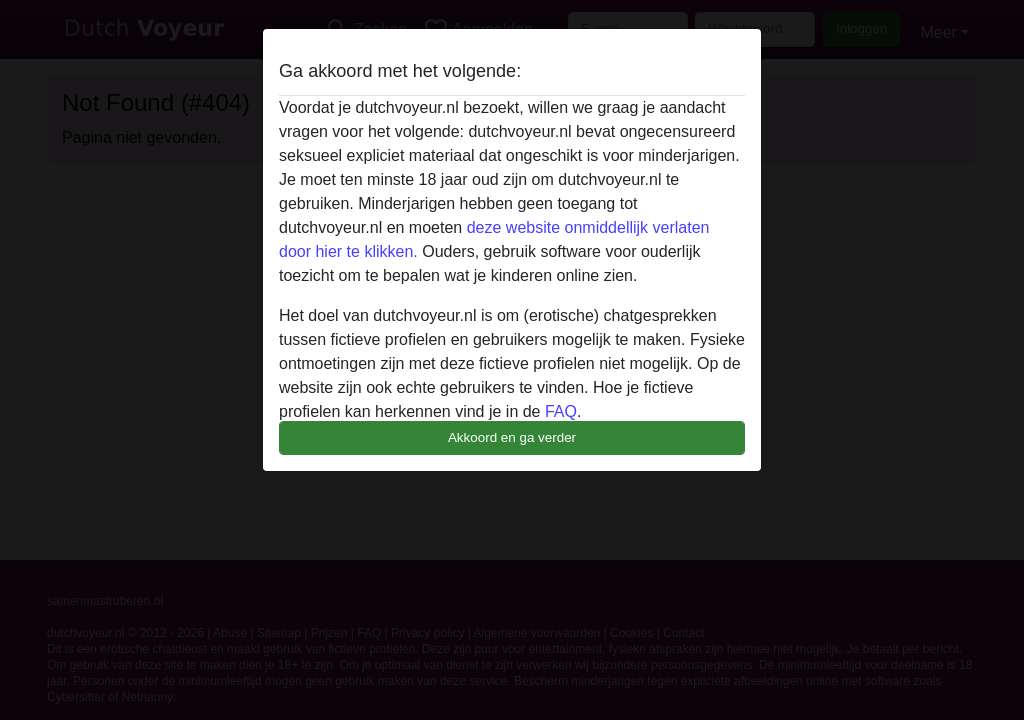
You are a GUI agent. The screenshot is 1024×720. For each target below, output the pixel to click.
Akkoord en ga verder (512, 437)
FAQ (561, 411)
